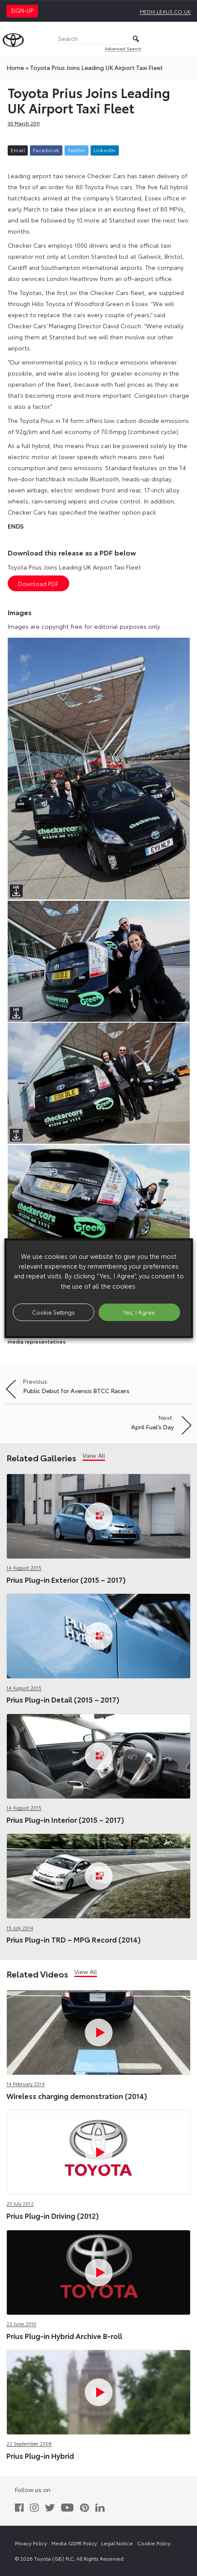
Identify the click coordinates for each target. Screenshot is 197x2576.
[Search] (98, 39)
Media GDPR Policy (74, 2543)
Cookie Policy (154, 2543)
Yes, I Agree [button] (139, 1312)
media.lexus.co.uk (165, 11)
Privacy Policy (31, 2543)
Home (15, 67)
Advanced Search (123, 48)
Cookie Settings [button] (53, 1312)
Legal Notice (117, 2543)
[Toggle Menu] (185, 39)
